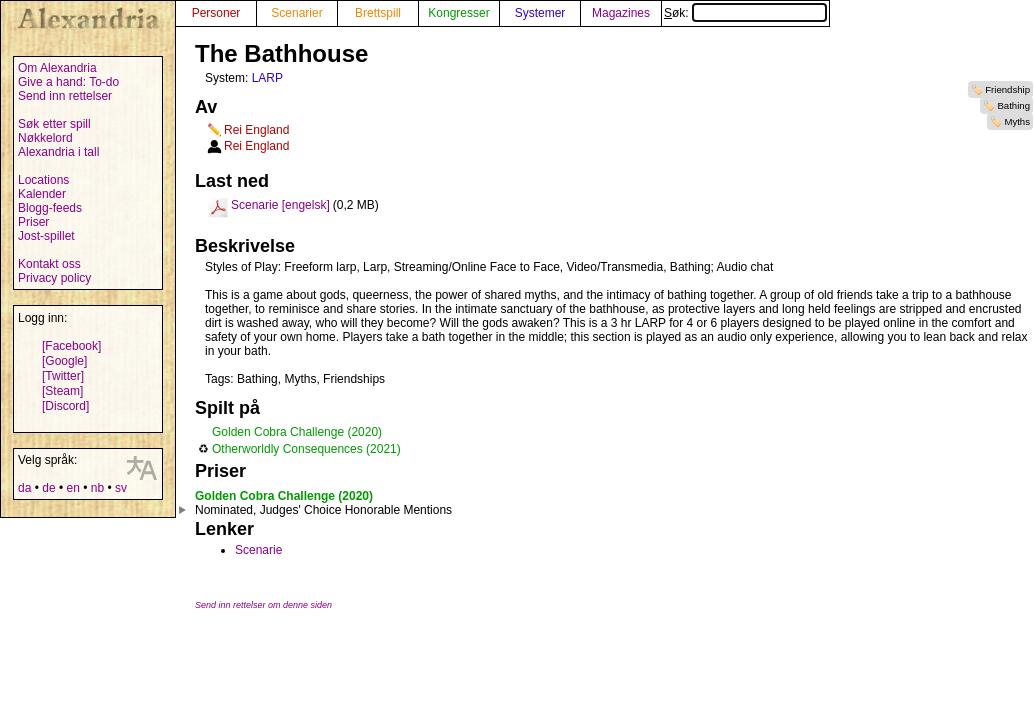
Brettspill (378, 13)
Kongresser (458, 13)
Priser (33, 222)
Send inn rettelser (65, 96)
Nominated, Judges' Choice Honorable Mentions (323, 510)
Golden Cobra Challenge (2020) (297, 432)
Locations (43, 180)
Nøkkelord (45, 138)
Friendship (1007, 89)
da (24, 488)
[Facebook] (71, 346)
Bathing (1013, 105)
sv (121, 488)
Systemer (540, 13)
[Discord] (65, 406)
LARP (267, 78)
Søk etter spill (54, 124)
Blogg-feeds (50, 208)
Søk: (745, 13)
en (72, 488)
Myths (1017, 121)
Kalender (42, 194)
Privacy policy (54, 278)
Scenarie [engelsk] (280, 205)
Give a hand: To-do (68, 82)
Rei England (256, 130)
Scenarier (296, 13)
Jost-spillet (46, 236)
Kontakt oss (49, 264)
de (48, 488)
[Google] (64, 361)
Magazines (621, 13)
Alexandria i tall (58, 152)
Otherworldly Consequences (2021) (306, 449)
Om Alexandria (57, 68)
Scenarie (258, 550)
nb (97, 488)
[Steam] (62, 391)
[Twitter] (63, 376)
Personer (216, 13)
